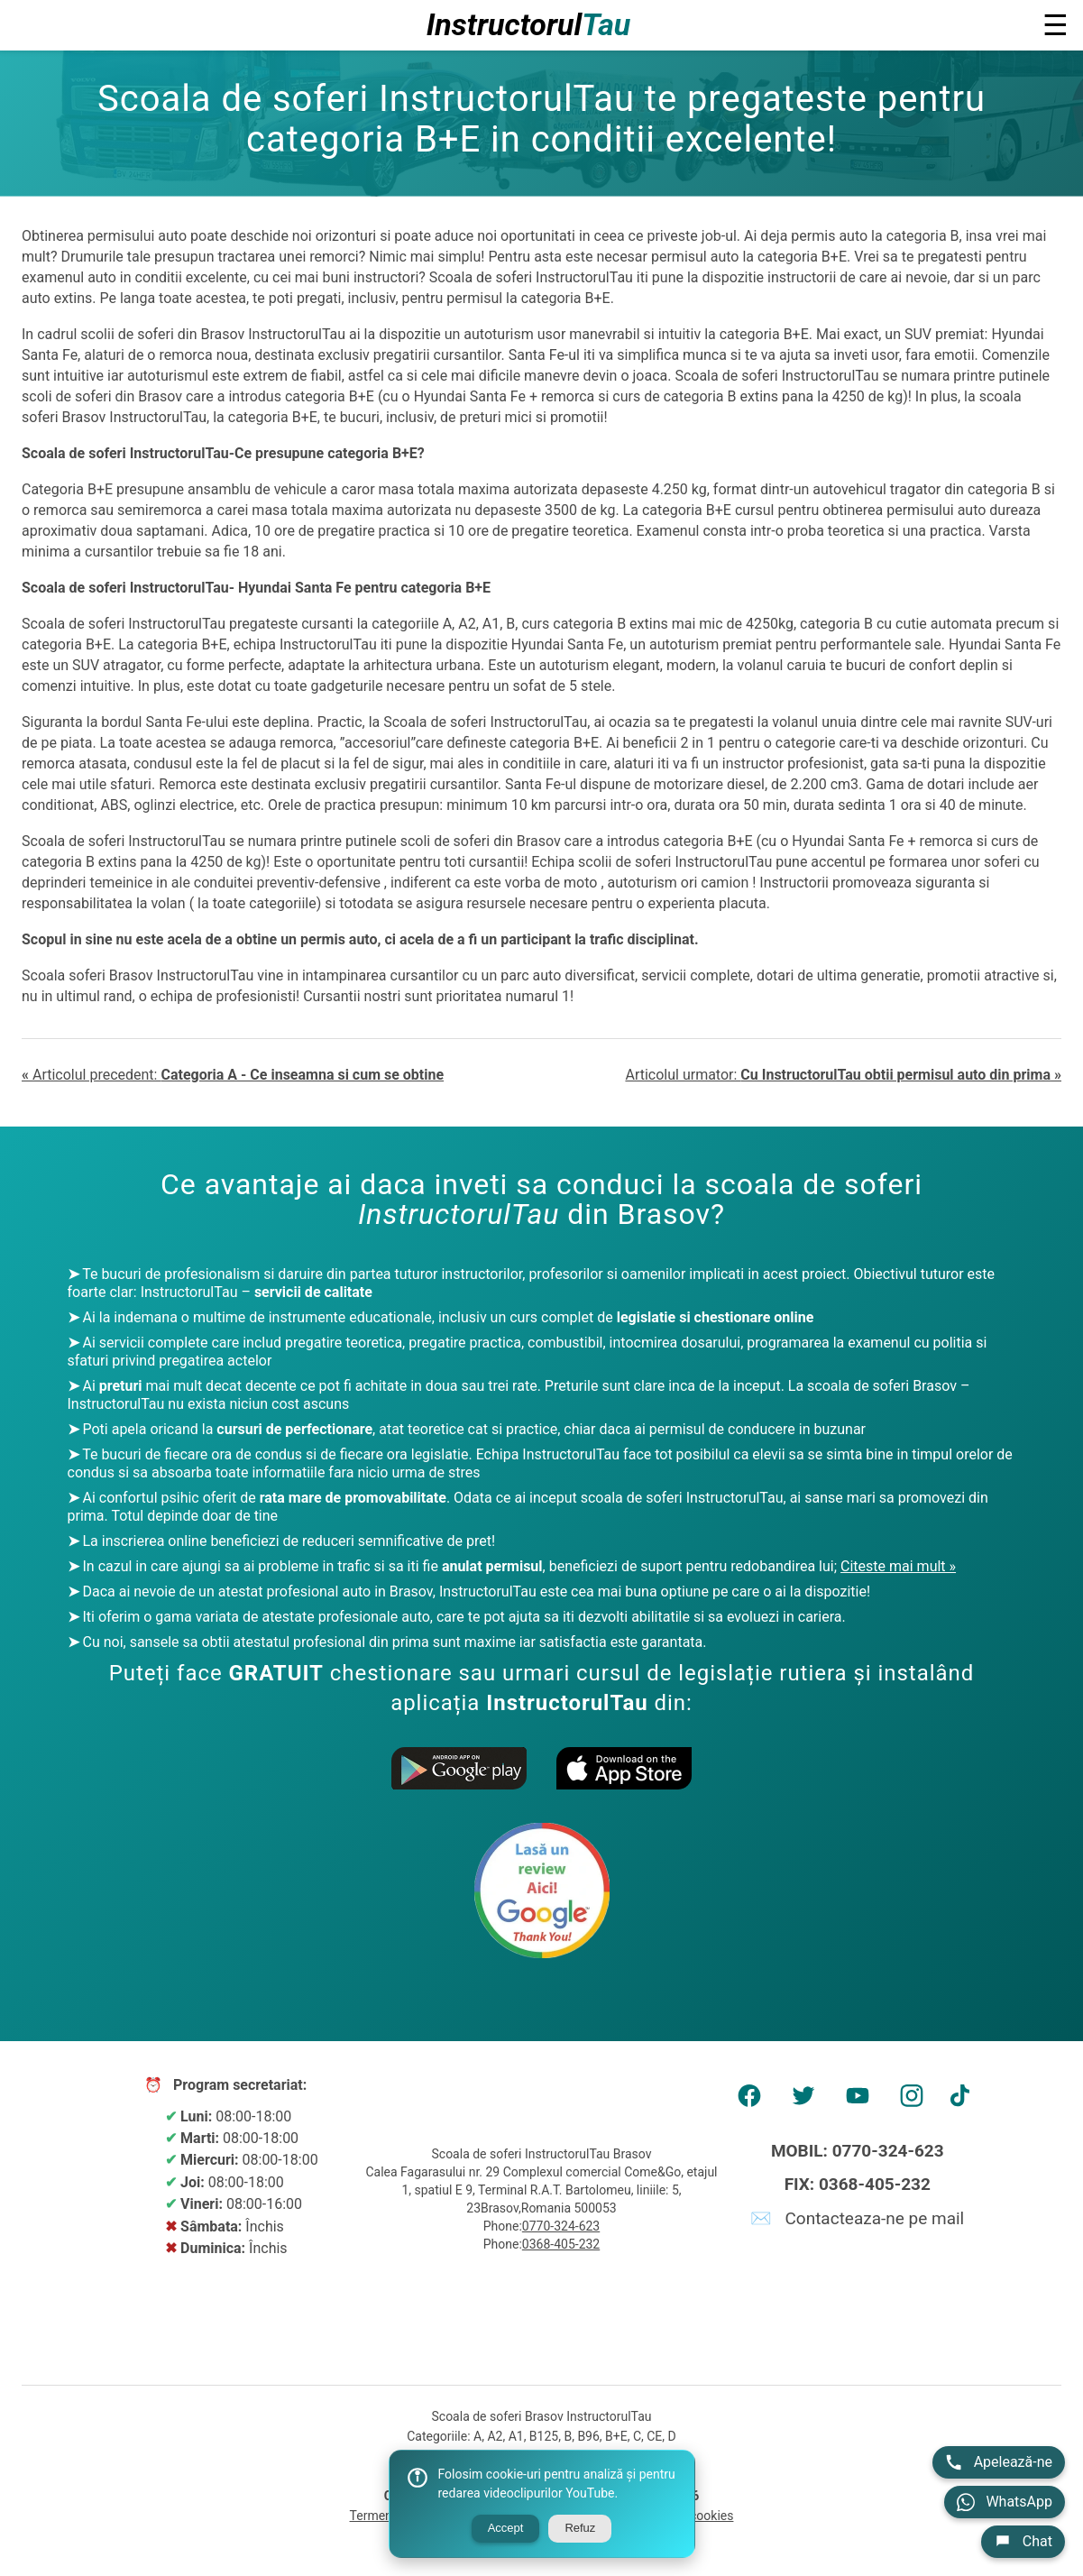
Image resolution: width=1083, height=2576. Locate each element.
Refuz (579, 2528)
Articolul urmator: (843, 1074)
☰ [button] (1055, 25)
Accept (506, 2528)
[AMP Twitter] (803, 2101)
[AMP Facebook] (749, 2101)
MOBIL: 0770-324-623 (857, 2150)
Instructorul (529, 24)
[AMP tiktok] (965, 2101)
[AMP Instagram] (911, 2101)
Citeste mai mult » (898, 1566)
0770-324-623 (561, 2226)
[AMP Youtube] (857, 2101)
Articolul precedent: (233, 1074)
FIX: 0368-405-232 (858, 2184)
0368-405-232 (561, 2244)
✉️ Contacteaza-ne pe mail (857, 2218)
